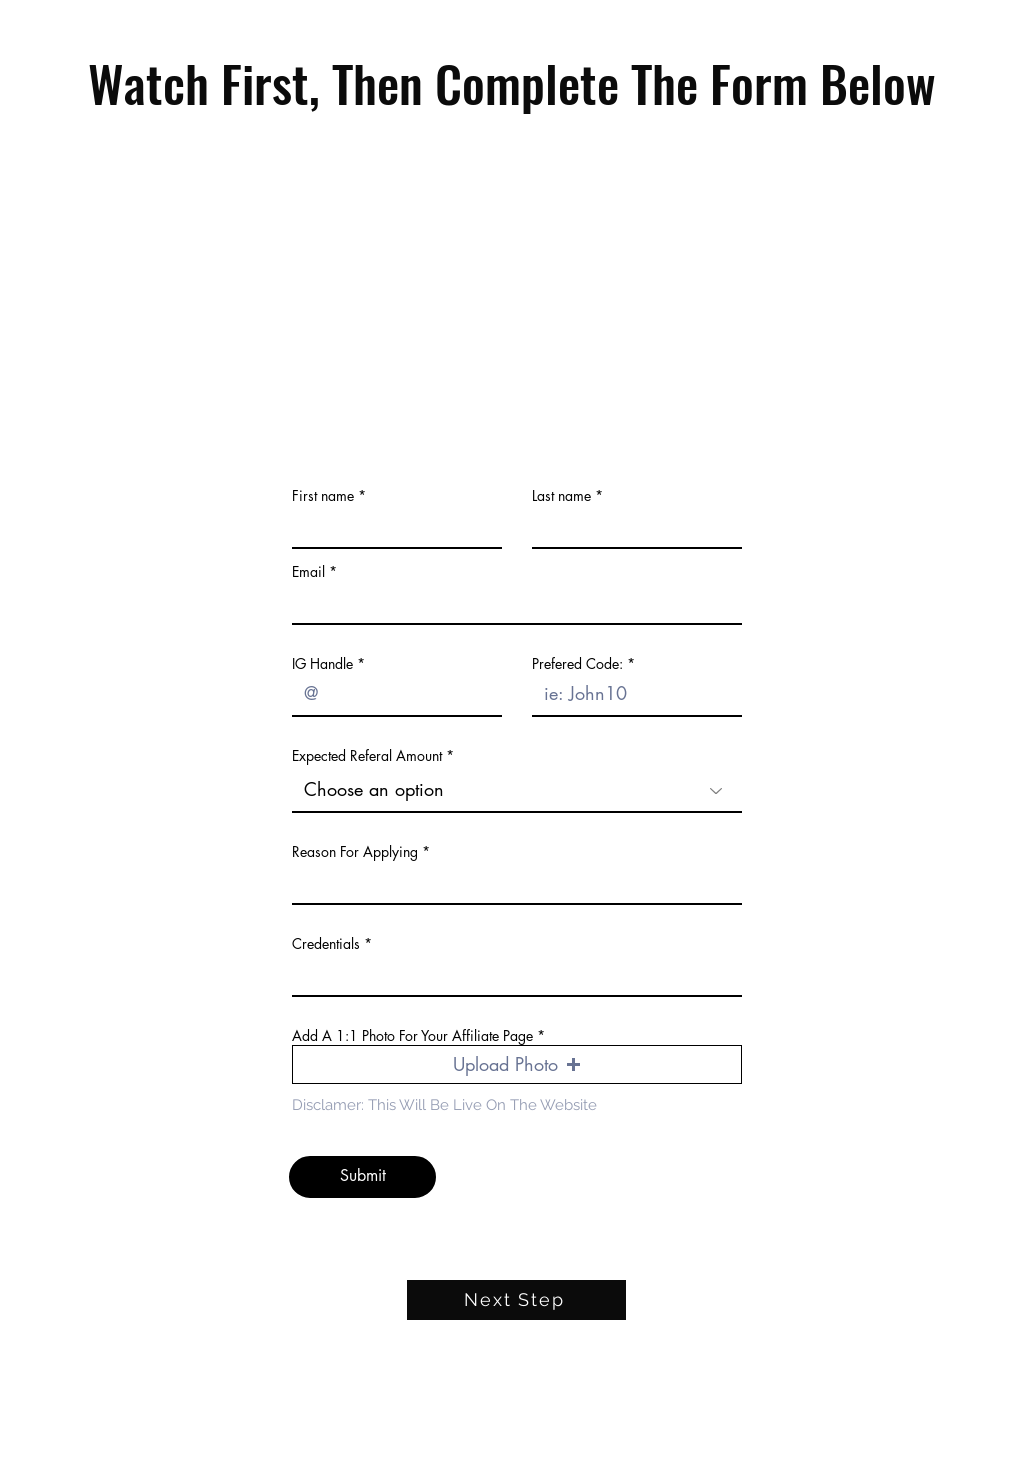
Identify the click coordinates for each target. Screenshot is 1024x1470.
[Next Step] (516, 1300)
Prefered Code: (577, 664)
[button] (517, 1065)
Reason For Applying (355, 852)
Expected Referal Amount (367, 756)
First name (323, 496)
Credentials (326, 944)
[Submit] (362, 1177)
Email (308, 572)
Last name (561, 496)
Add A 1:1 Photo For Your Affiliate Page (412, 1036)
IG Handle (322, 664)
